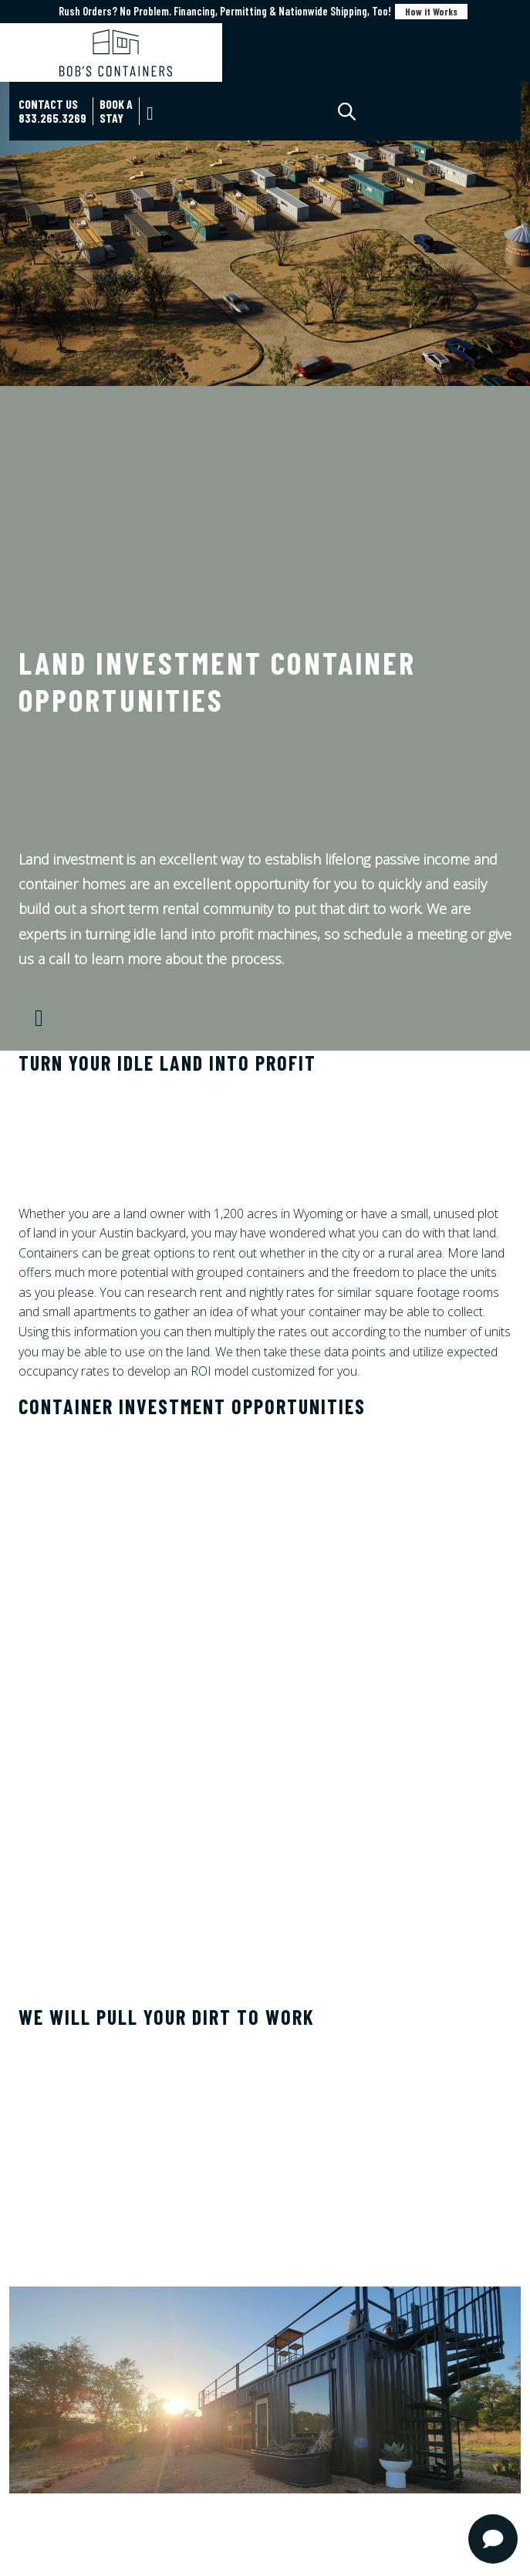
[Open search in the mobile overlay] (360, 111)
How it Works (431, 11)
